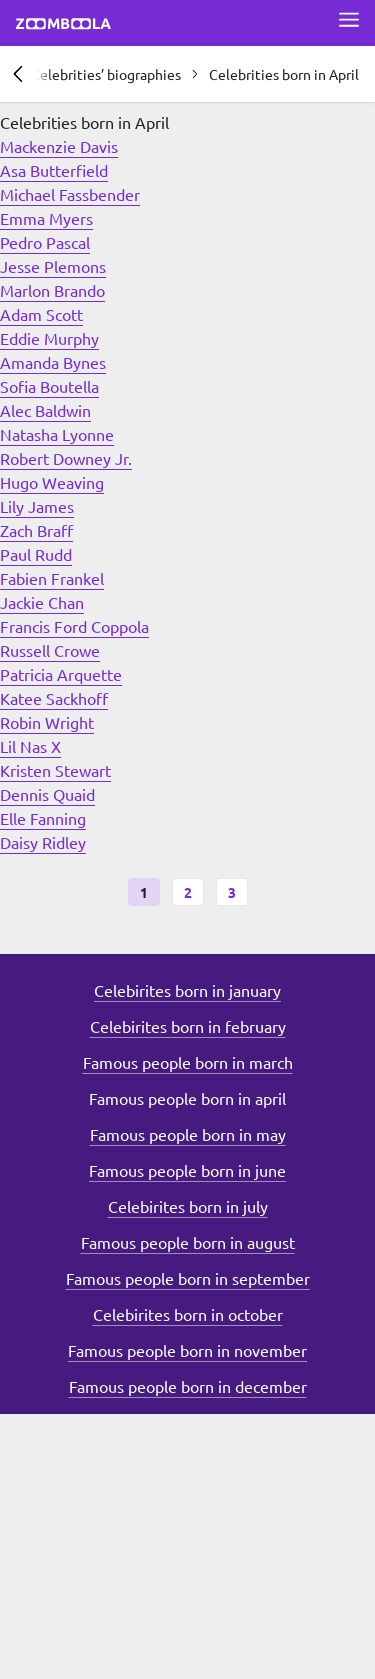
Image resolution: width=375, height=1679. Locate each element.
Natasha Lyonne (57, 434)
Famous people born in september (188, 1278)
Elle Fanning (43, 818)
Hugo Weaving (52, 482)
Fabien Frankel (52, 578)
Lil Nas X (30, 746)
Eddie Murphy (49, 338)
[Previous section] (18, 74)
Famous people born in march (188, 1062)
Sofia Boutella (49, 386)
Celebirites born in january (187, 990)
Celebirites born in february (188, 1026)
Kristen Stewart (55, 770)
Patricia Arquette (61, 674)
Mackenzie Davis (59, 146)
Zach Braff (36, 530)
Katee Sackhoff (54, 698)
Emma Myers (46, 218)
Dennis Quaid (47, 794)
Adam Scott (41, 314)
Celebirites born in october (188, 1314)
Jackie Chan (42, 602)
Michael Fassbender (70, 194)
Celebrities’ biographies (106, 74)
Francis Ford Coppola (74, 626)
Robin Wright (47, 722)
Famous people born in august (188, 1242)
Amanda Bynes (53, 362)
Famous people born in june (187, 1170)
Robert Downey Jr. (66, 458)
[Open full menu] (349, 20)
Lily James (37, 506)
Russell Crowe (50, 650)
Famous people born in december (188, 1386)
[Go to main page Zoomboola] (64, 26)
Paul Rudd (36, 554)
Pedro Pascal (45, 242)
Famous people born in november (187, 1350)
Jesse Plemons (53, 266)
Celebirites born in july (188, 1206)
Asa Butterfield (54, 170)
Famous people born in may (188, 1134)
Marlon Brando (52, 290)
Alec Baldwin (45, 410)
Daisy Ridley (43, 842)
